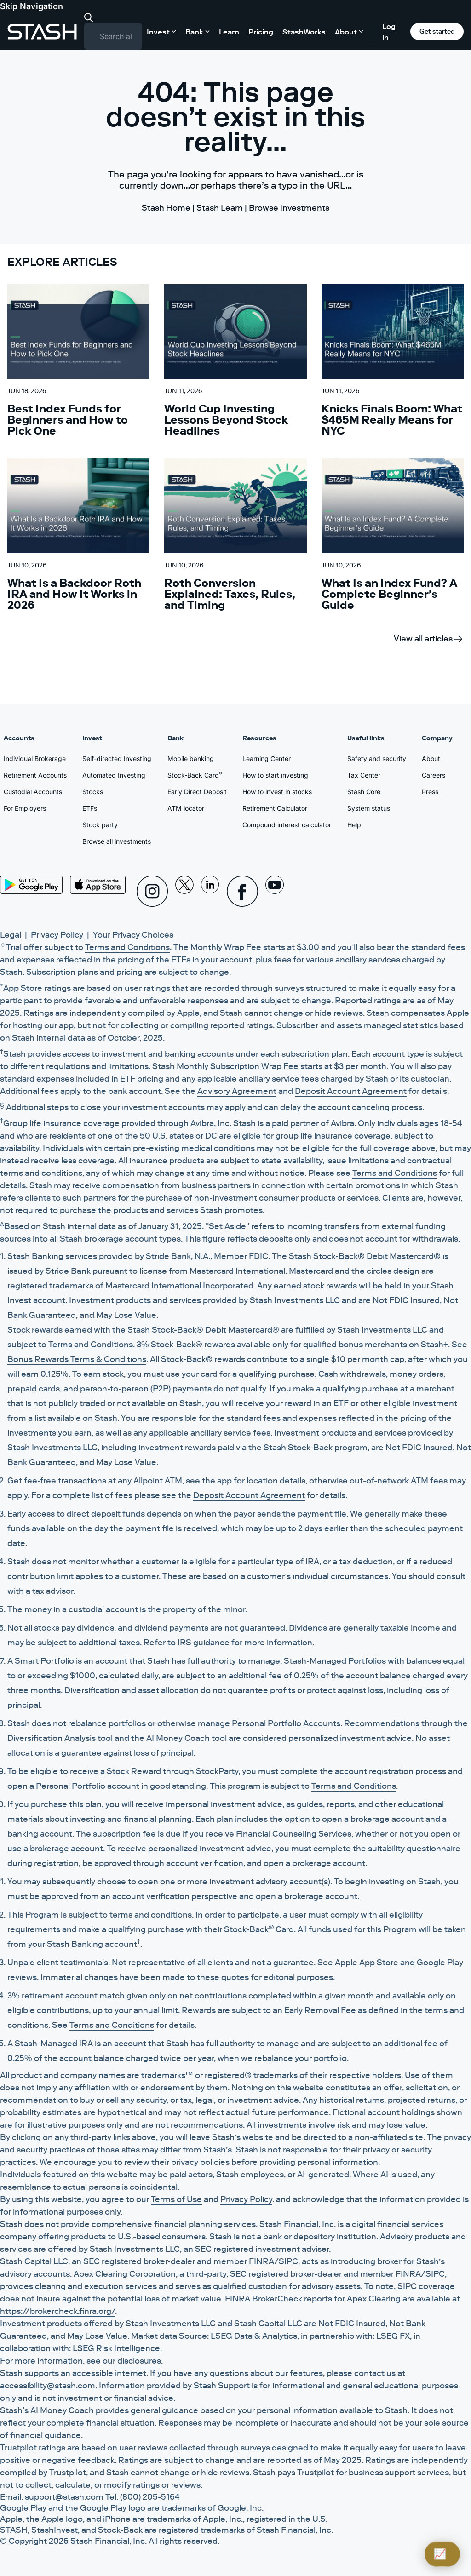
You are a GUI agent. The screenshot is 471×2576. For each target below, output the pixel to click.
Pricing (260, 31)
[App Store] (98, 885)
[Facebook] (242, 891)
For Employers (25, 808)
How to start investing (275, 775)
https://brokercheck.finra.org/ (57, 2311)
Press (430, 792)
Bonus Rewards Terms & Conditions (76, 1359)
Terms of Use (176, 2199)
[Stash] (42, 32)
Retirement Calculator (274, 808)
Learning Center (266, 758)
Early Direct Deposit (197, 792)
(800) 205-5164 (150, 2497)
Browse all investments (116, 841)
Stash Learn (219, 208)
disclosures (139, 2361)
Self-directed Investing (116, 758)
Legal (10, 935)
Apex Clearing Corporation (125, 2274)
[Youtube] (274, 891)
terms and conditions (150, 1915)
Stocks (92, 792)
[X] (184, 891)
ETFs (89, 808)
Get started (437, 31)
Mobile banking (190, 758)
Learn (229, 31)
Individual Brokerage (35, 758)
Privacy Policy (57, 935)
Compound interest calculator (286, 825)
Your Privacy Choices (133, 935)
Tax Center (363, 775)
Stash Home (166, 208)
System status (368, 808)
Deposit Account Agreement (351, 1091)
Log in (389, 32)
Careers (433, 775)
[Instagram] (152, 891)
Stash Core (363, 792)
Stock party (100, 825)
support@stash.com (64, 2497)
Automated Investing (113, 775)
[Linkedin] (210, 891)
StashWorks (304, 31)
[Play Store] (31, 885)
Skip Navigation (31, 6)
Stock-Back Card (194, 775)
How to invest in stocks (277, 792)
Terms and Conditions (127, 947)
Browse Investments (289, 208)
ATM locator (185, 808)
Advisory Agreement (236, 1091)
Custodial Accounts (33, 792)
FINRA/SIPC (273, 2261)
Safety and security (376, 758)
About (431, 758)
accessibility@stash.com (47, 2386)
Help (354, 825)
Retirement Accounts (35, 775)
